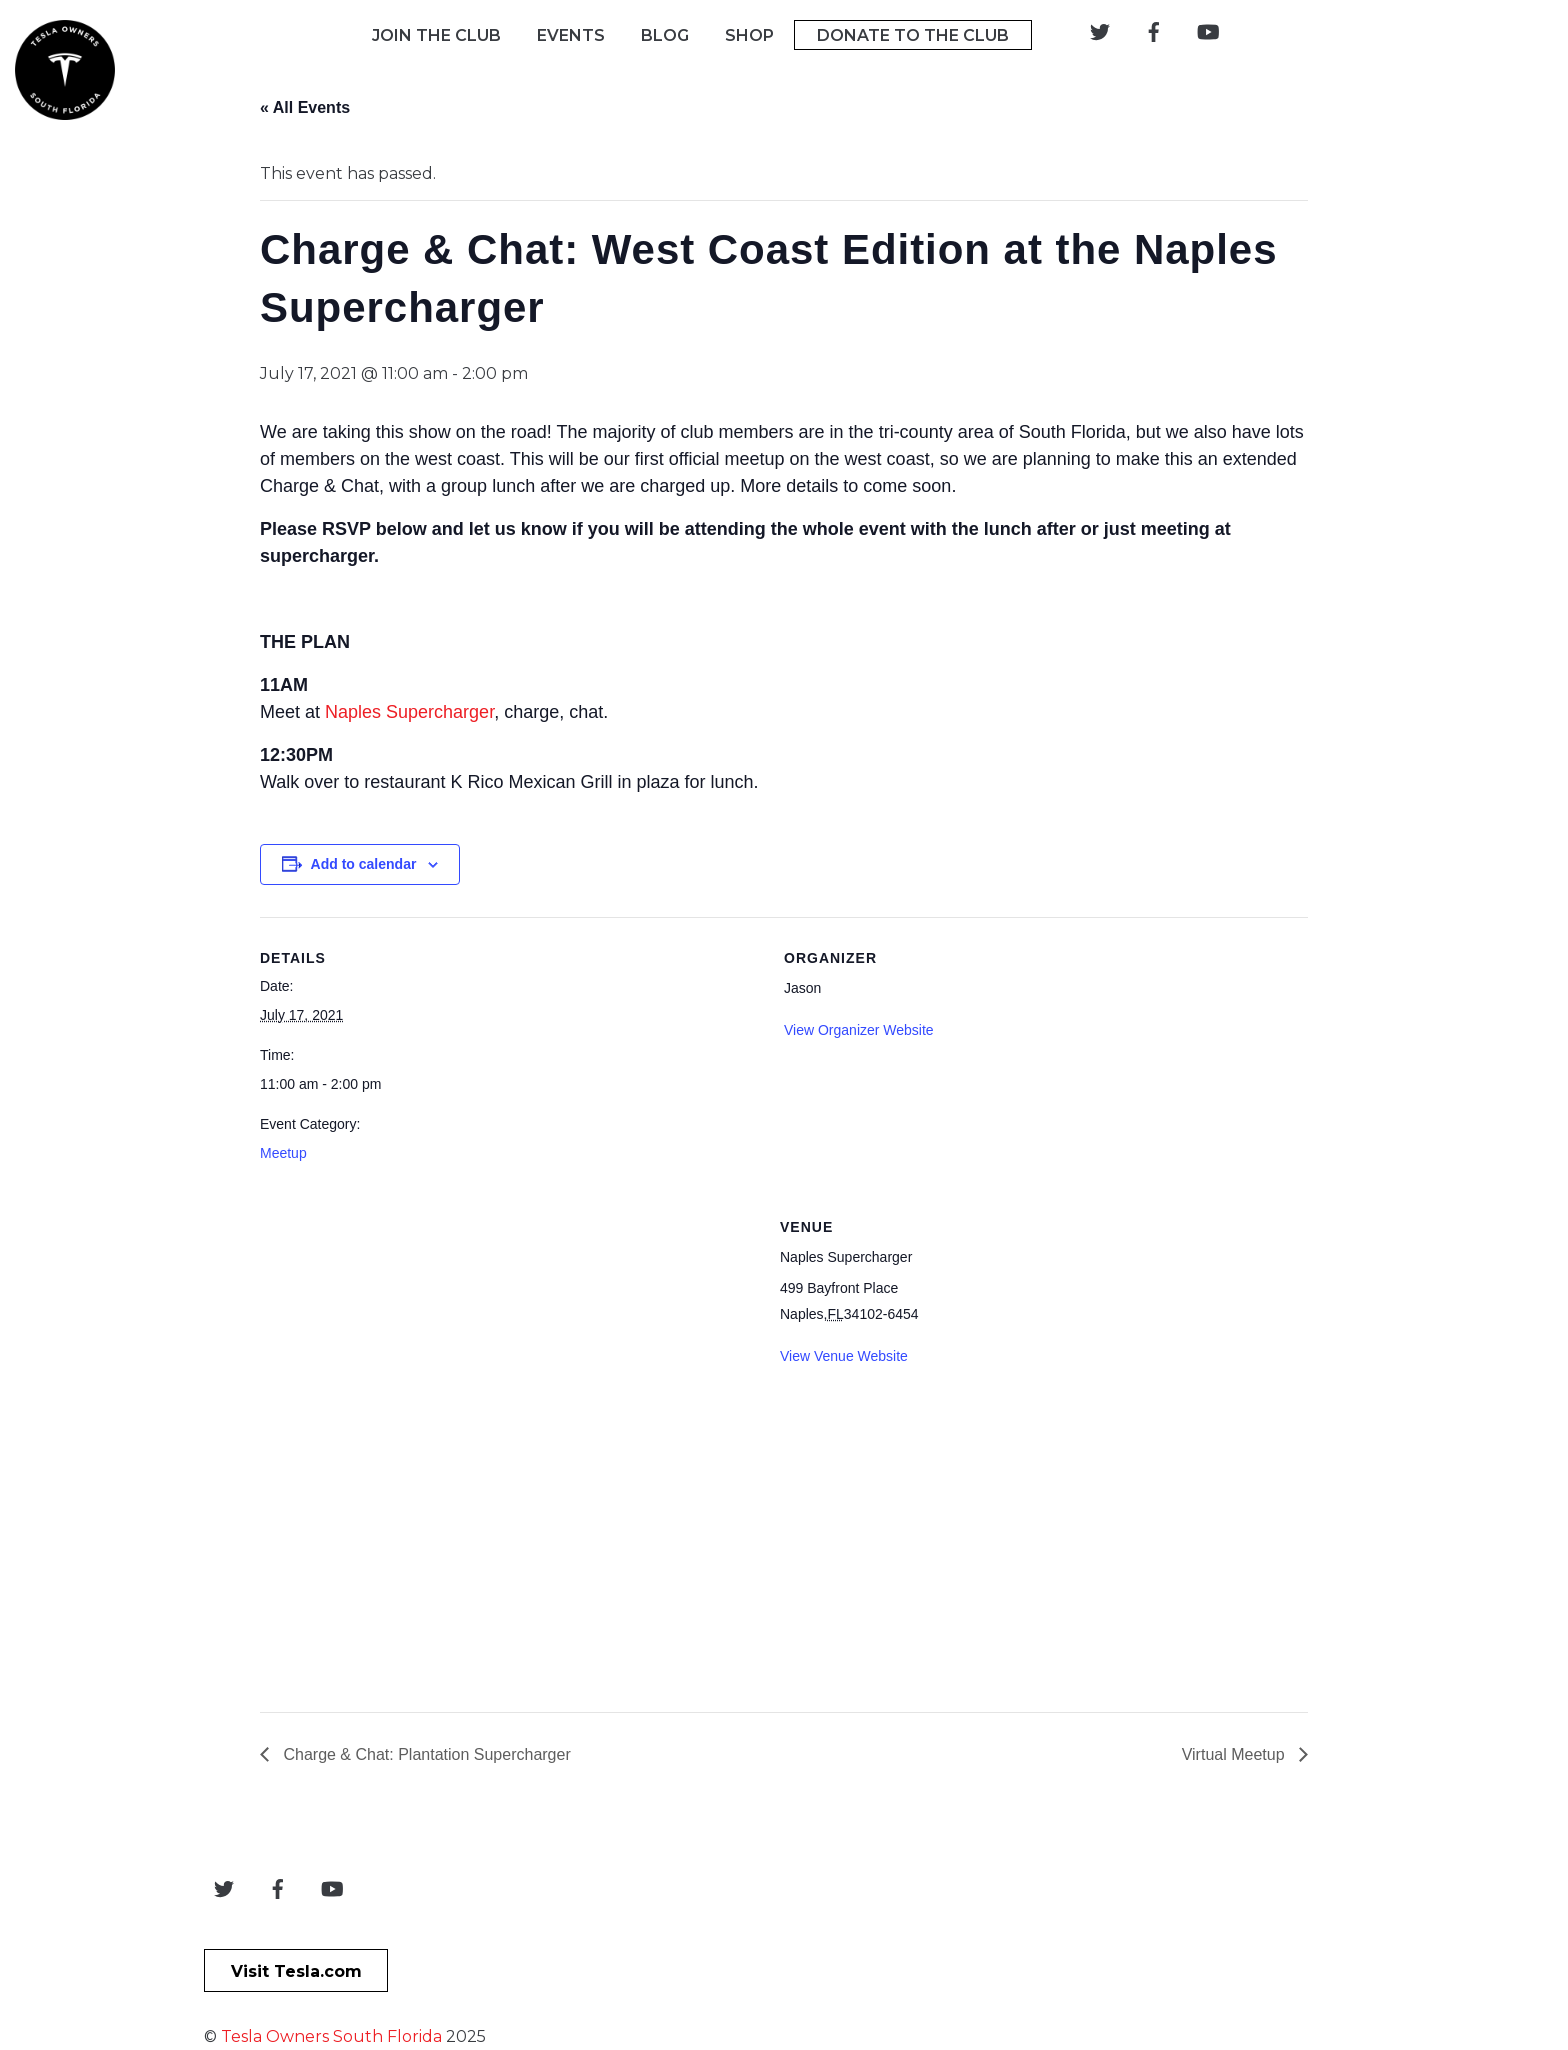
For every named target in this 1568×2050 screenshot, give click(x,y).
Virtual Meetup (1235, 1754)
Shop (749, 35)
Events (571, 35)
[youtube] (1208, 30)
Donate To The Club (913, 35)
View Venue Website (844, 1356)
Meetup (283, 1153)
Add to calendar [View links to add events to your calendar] (364, 864)
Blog (665, 35)
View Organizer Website (859, 1030)
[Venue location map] (495, 1453)
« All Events (305, 107)
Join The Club (436, 35)
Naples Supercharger (409, 712)
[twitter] (1100, 30)
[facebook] (1154, 30)
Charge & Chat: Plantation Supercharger (425, 1754)
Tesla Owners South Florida (331, 2036)
